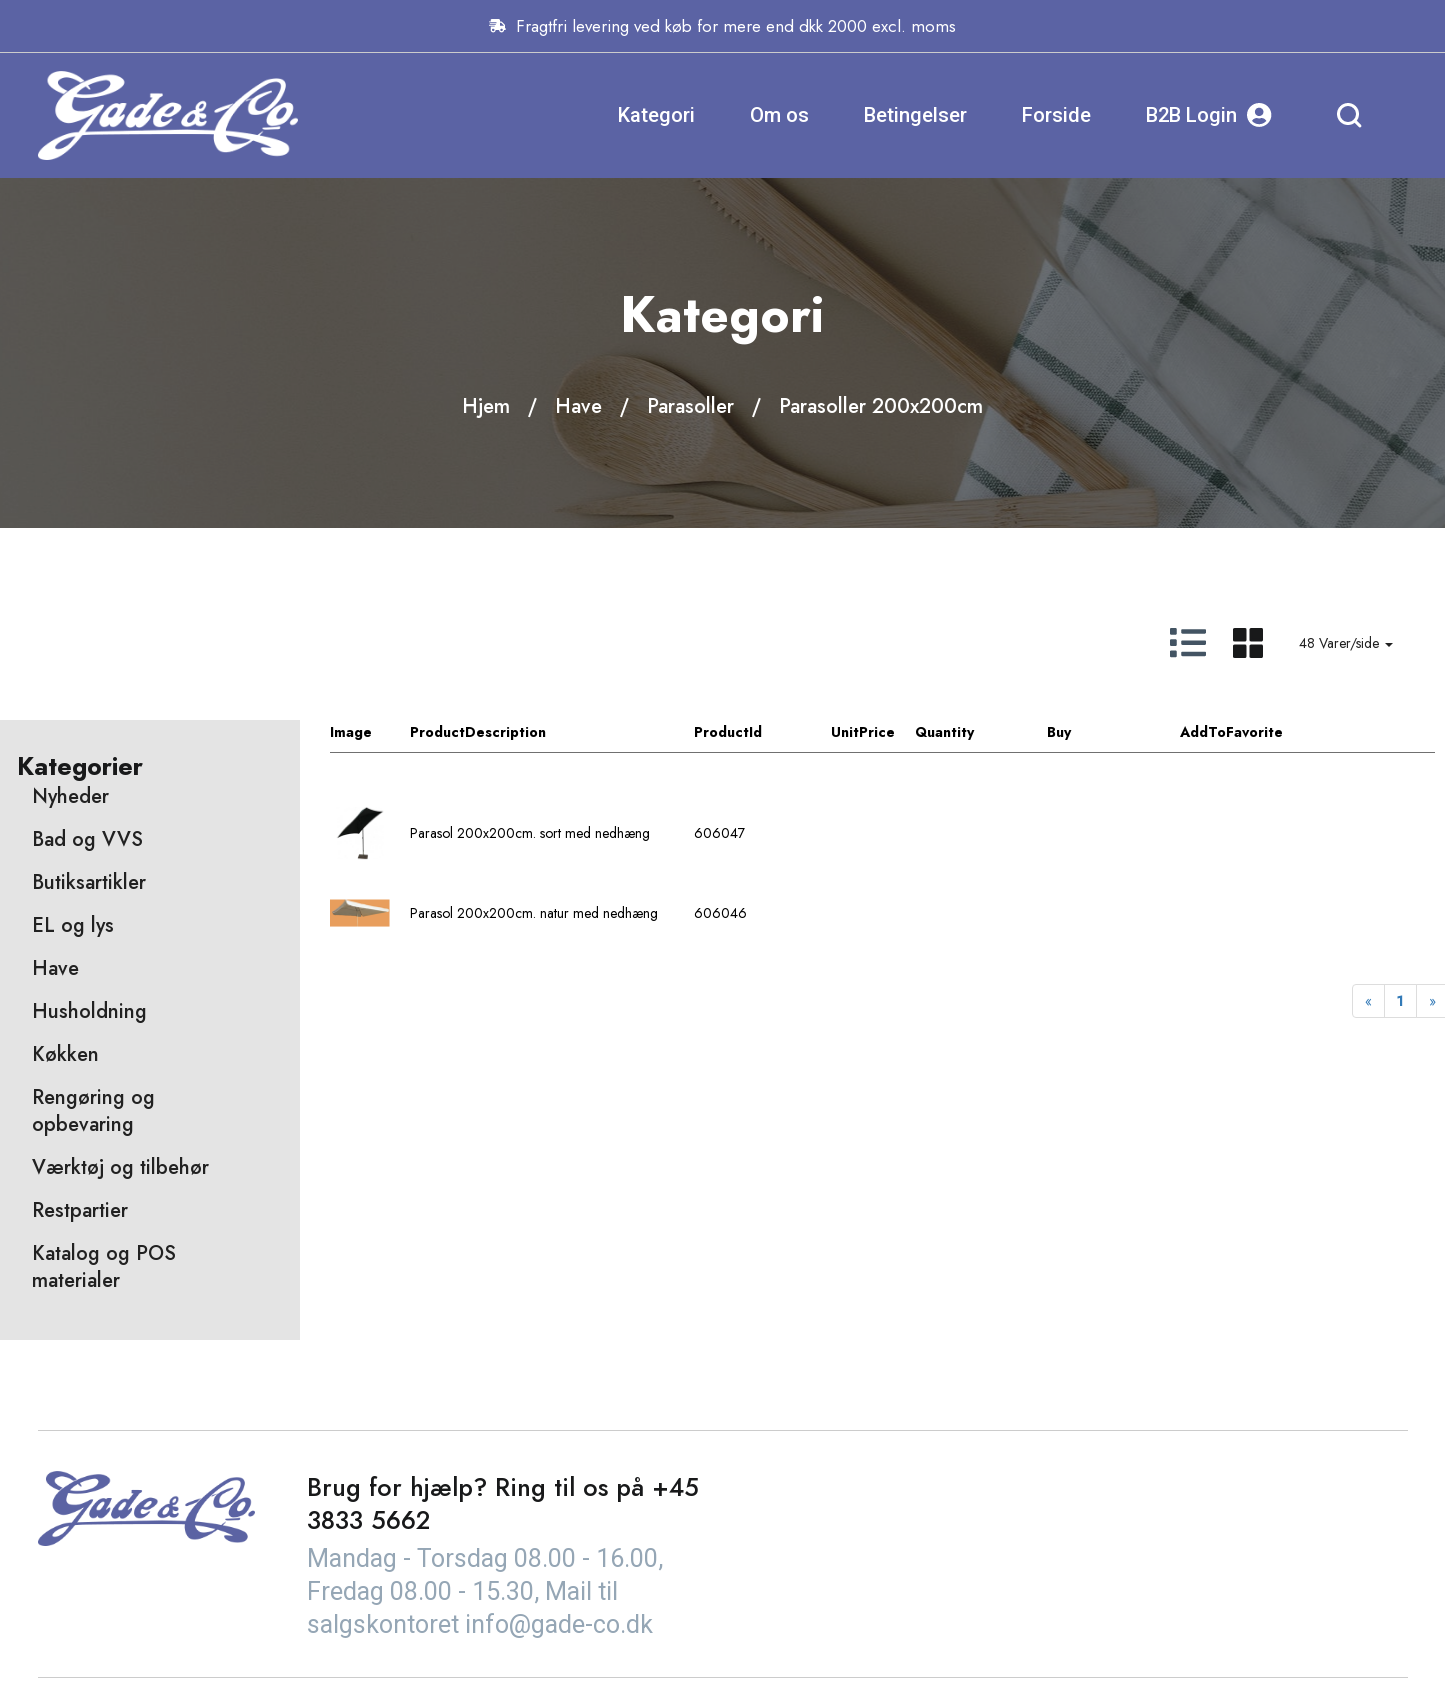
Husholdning (89, 1011)
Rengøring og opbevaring (93, 1111)
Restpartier (80, 1210)
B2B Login (1209, 115)
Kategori (656, 115)
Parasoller (690, 406)
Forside (1056, 115)
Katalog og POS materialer (104, 1267)
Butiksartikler (89, 882)
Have (578, 406)
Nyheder (70, 796)
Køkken (65, 1054)
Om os (779, 115)
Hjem (486, 406)
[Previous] (1368, 1001)
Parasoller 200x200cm (881, 406)
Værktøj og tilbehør (120, 1167)
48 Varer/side (1346, 643)
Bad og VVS (87, 839)
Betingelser (915, 115)
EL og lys (73, 925)
